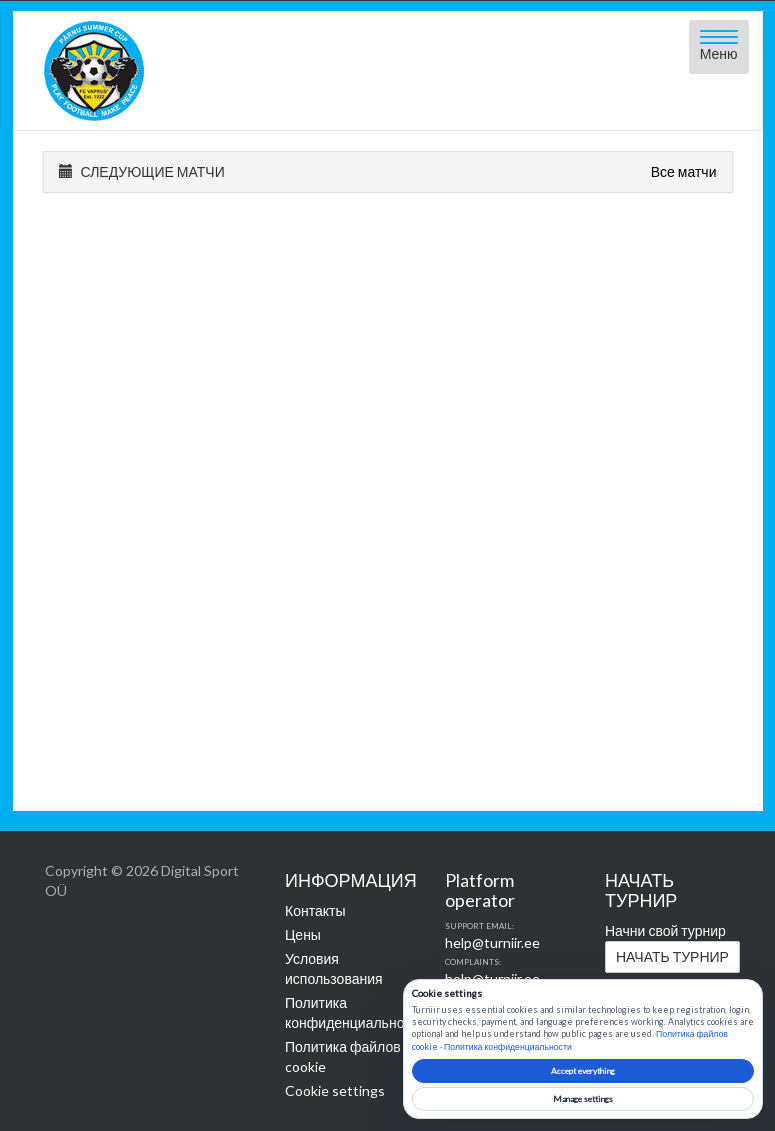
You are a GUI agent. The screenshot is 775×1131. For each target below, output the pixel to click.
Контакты (315, 910)
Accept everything (583, 1071)
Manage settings (583, 1099)
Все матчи (684, 171)
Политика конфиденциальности (350, 1012)
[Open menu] (719, 47)
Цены (303, 934)
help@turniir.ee (492, 942)
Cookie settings (335, 1090)
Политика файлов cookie (343, 1056)
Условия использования (334, 968)
